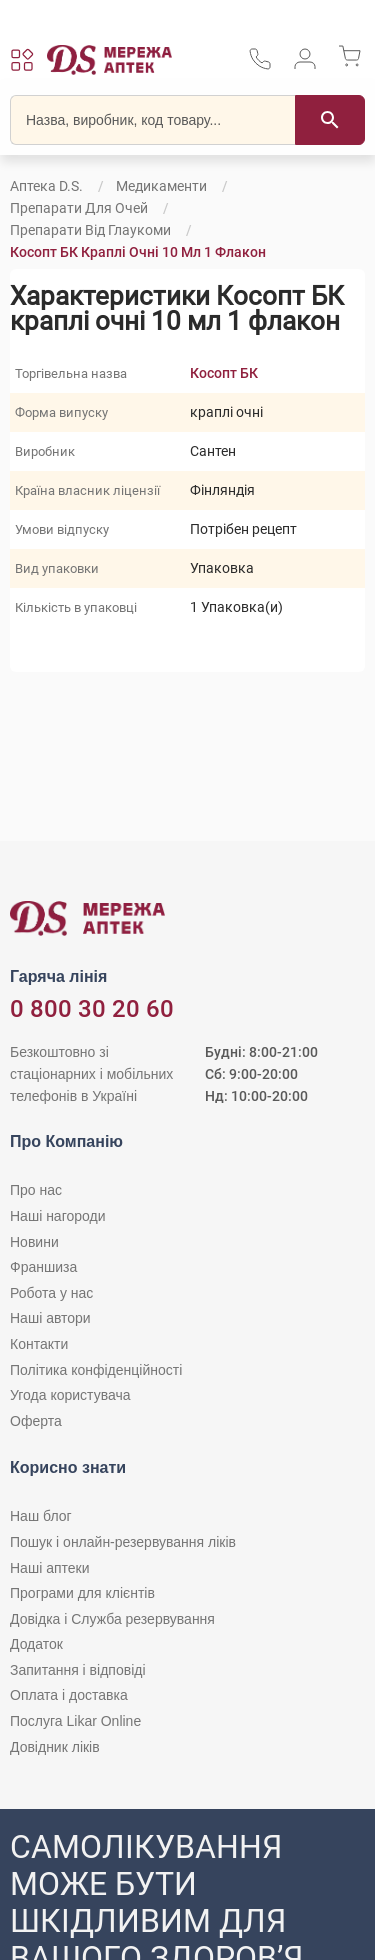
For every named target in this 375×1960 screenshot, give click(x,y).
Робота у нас (51, 1293)
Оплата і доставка (69, 1695)
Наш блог (41, 1516)
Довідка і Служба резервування (112, 1619)
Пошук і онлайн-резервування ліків (123, 1542)
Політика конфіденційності (96, 1370)
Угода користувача (70, 1395)
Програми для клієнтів (82, 1593)
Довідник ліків (55, 1747)
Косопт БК (224, 373)
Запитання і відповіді (78, 1670)
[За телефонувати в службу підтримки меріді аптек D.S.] (260, 65)
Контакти (39, 1344)
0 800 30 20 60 (92, 1009)
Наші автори (50, 1318)
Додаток (36, 1644)
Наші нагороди (57, 1216)
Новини (34, 1242)
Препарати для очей (79, 208)
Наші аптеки (49, 1568)
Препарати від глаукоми (90, 230)
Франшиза (43, 1267)
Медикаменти (161, 186)
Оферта (36, 1421)
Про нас (36, 1190)
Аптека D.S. (46, 186)
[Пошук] (330, 120)
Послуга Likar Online (75, 1721)
